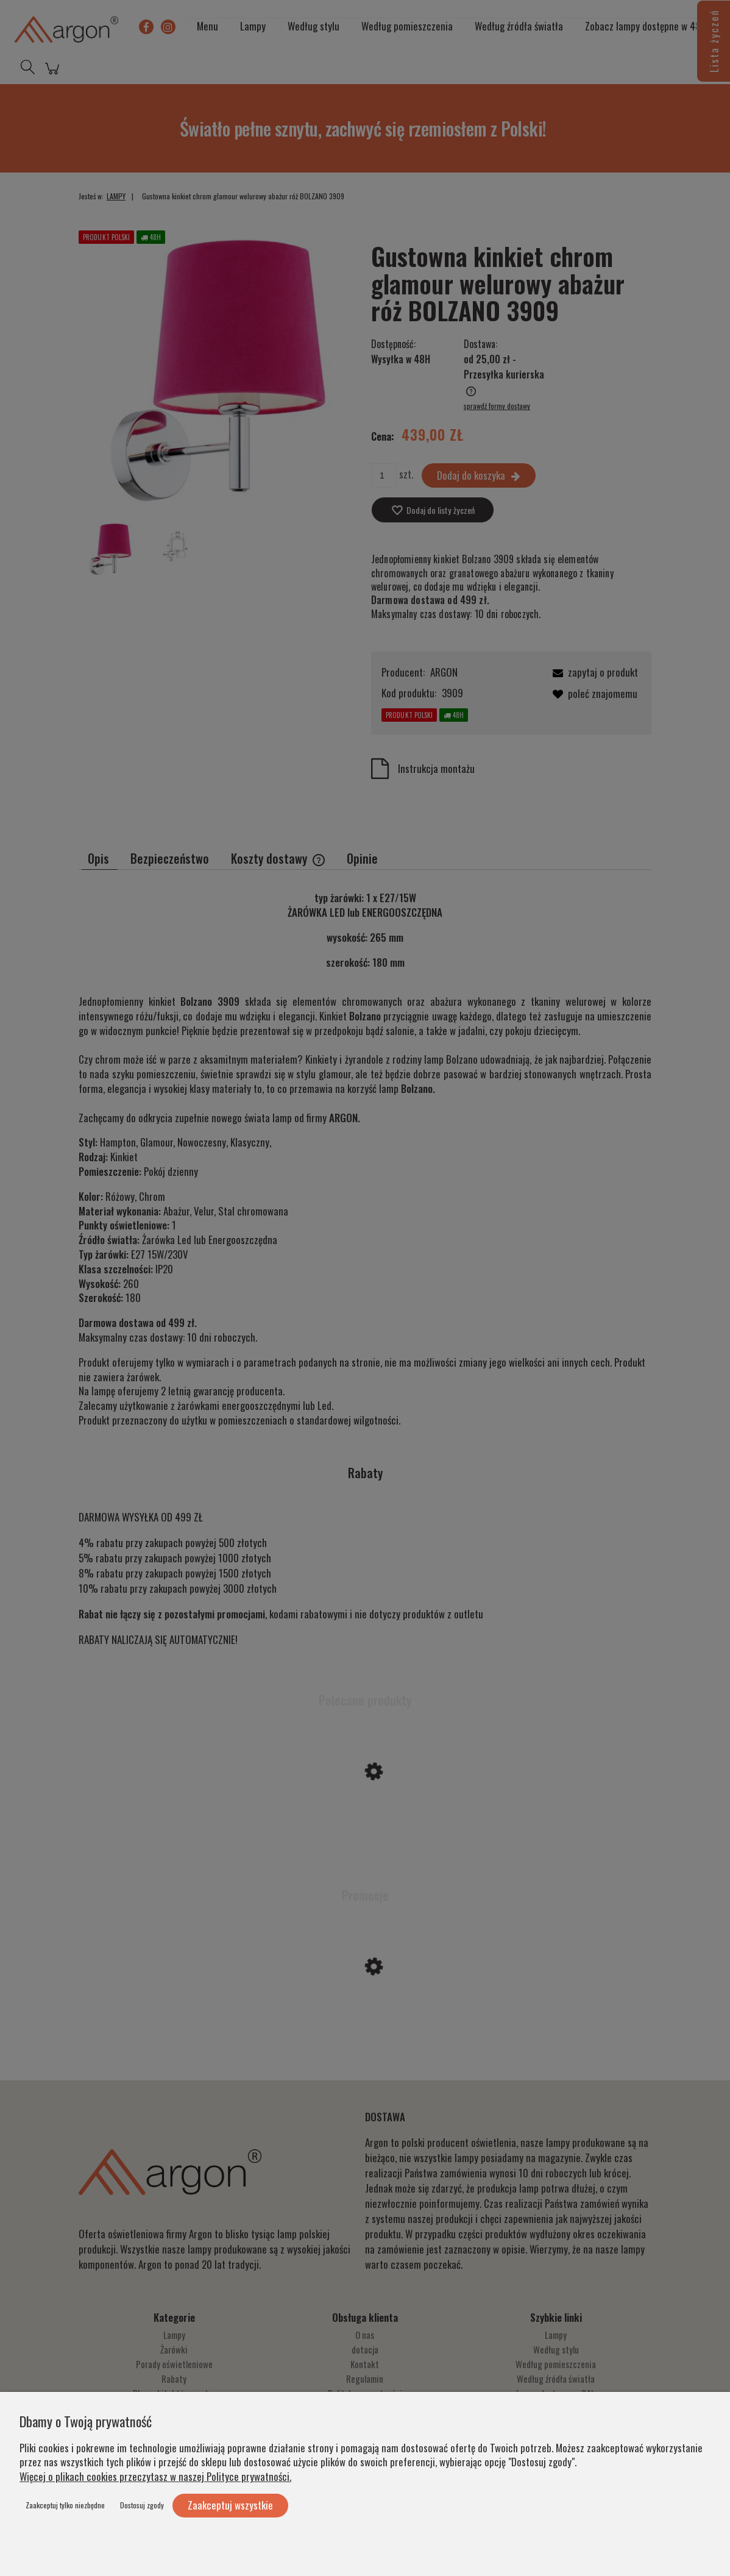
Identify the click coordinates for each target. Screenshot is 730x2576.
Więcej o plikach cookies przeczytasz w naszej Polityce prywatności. (155, 2476)
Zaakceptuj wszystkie (230, 2505)
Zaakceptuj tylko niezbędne (65, 2505)
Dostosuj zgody (142, 2505)
